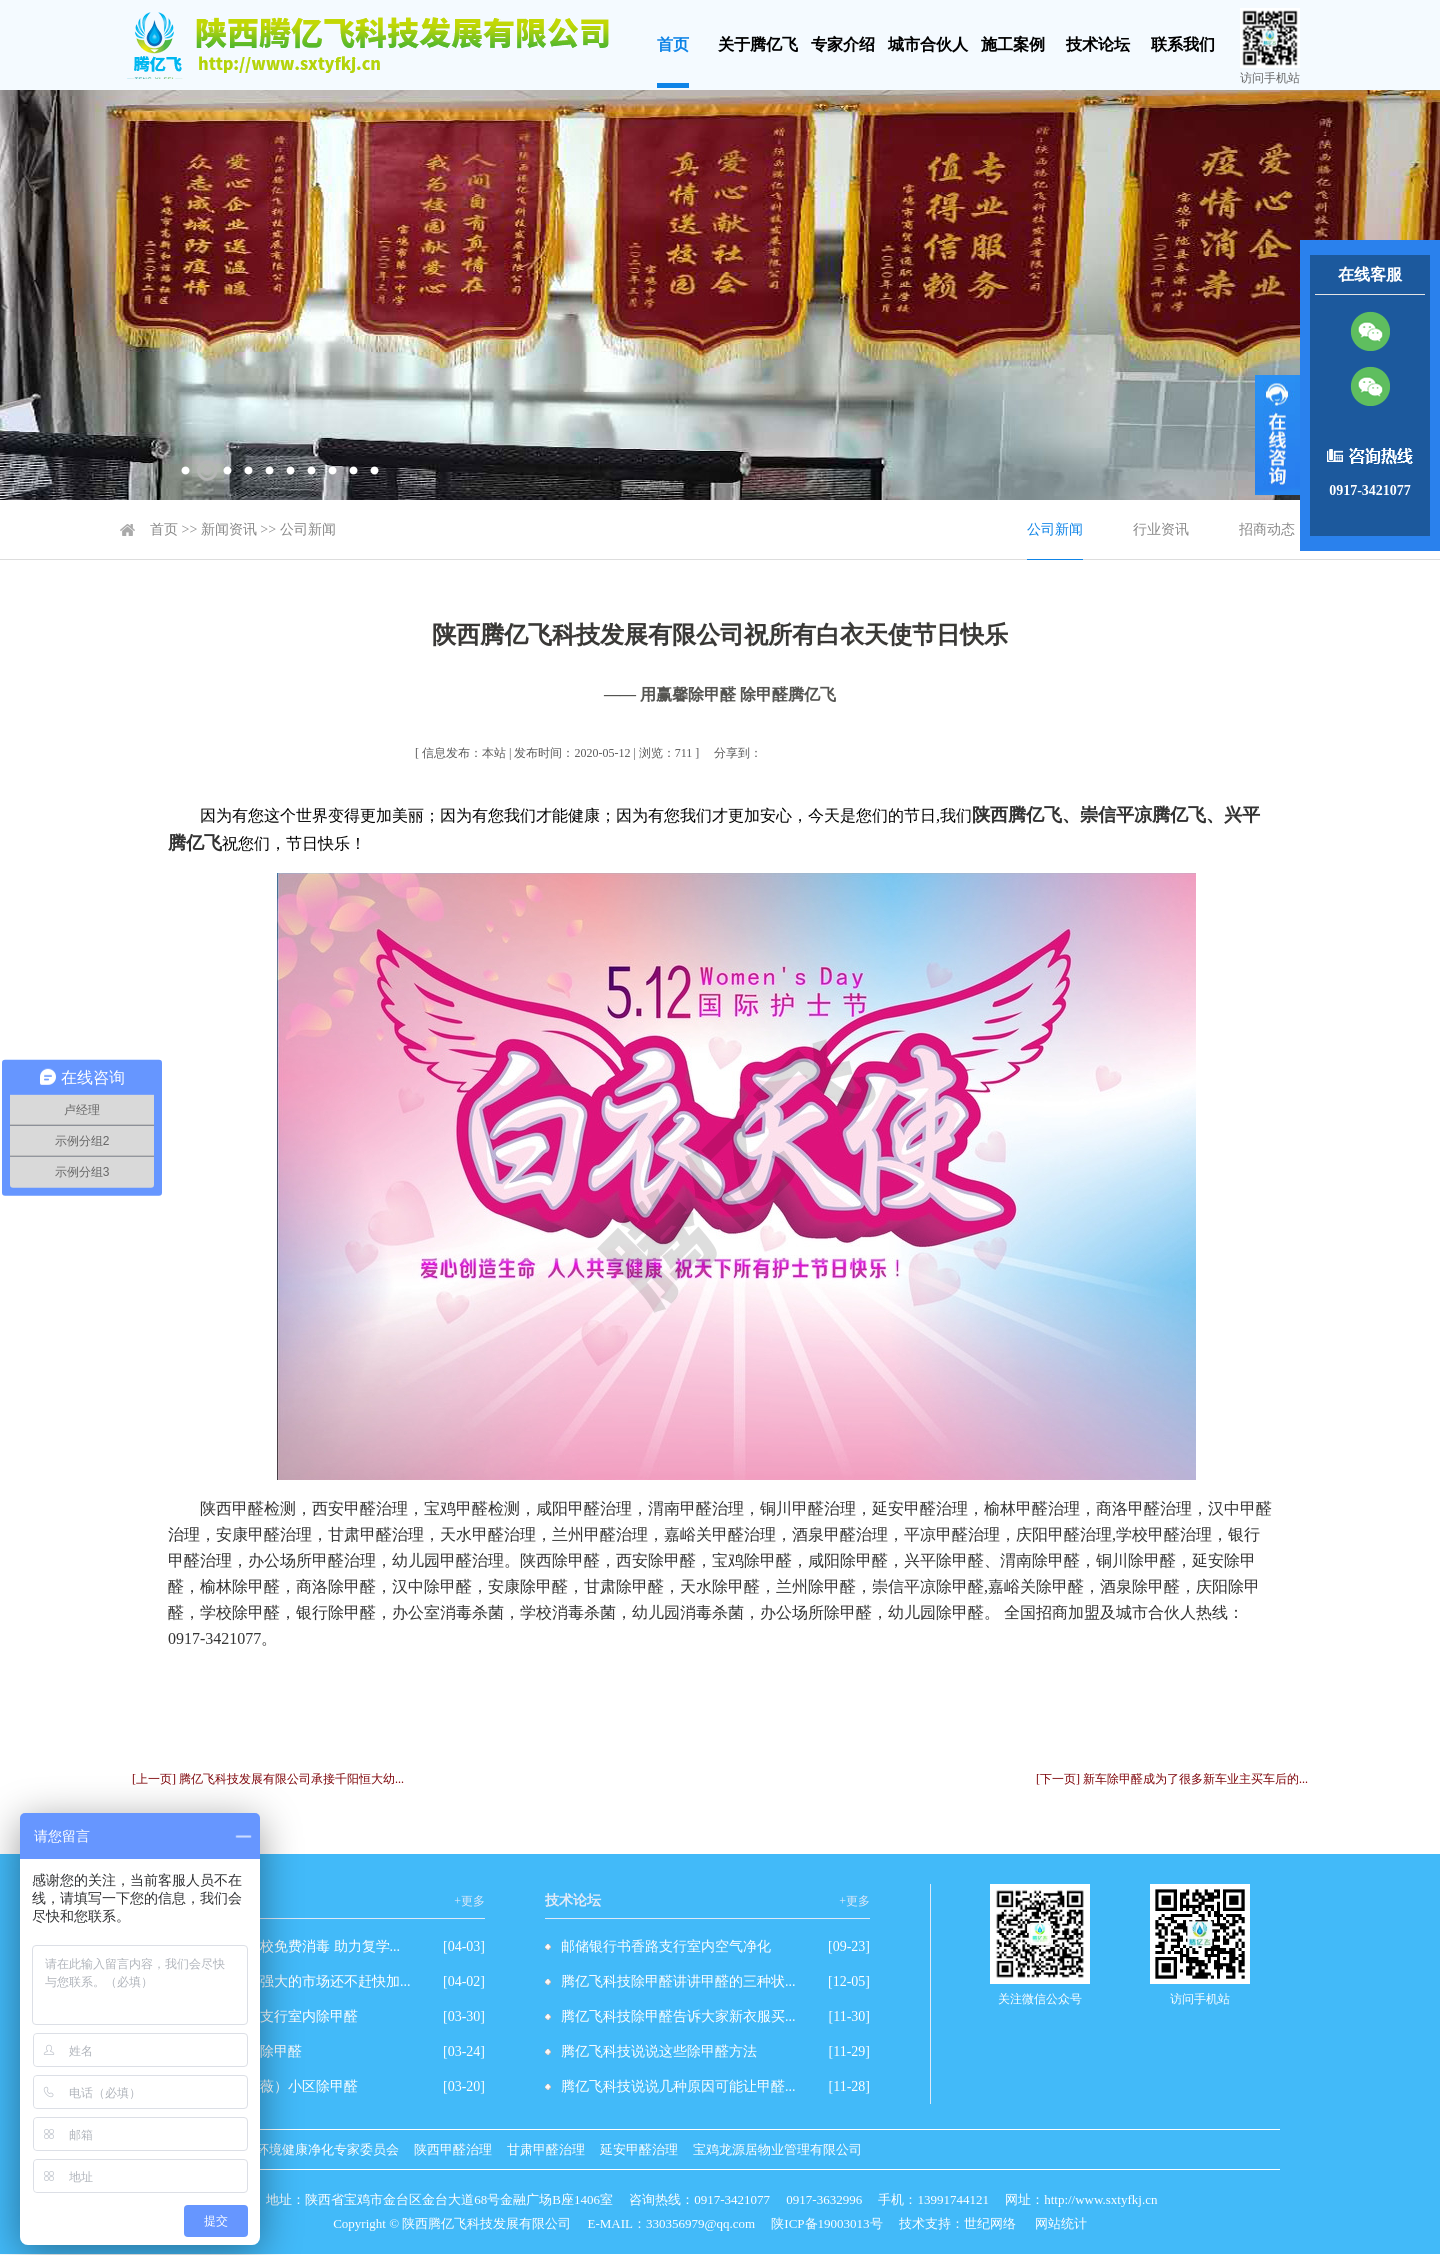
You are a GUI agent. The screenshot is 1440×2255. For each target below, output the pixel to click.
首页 (673, 44)
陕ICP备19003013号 (826, 2223)
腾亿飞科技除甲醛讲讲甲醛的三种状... (678, 1981)
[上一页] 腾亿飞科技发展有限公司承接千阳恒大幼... (268, 1779)
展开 (1277, 435)
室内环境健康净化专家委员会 (314, 2149)
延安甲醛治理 (639, 2149)
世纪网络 (990, 2223)
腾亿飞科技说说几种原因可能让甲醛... (678, 2086)
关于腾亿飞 (758, 44)
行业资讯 (1161, 529)
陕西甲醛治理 (453, 2149)
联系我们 (1183, 44)
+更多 (469, 1901)
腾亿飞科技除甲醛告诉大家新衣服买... (678, 2016)
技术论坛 (1098, 44)
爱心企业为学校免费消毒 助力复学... (288, 1946)
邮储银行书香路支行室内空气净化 (666, 1946)
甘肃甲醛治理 (546, 2149)
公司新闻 (308, 529)
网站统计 (1061, 2223)
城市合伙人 (928, 44)
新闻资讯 (229, 529)
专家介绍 (843, 44)
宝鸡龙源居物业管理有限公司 (777, 2149)
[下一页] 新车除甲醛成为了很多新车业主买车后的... (1172, 1779)
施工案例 (1013, 44)
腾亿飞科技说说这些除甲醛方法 (659, 2051)
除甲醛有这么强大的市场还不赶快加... (293, 1981)
